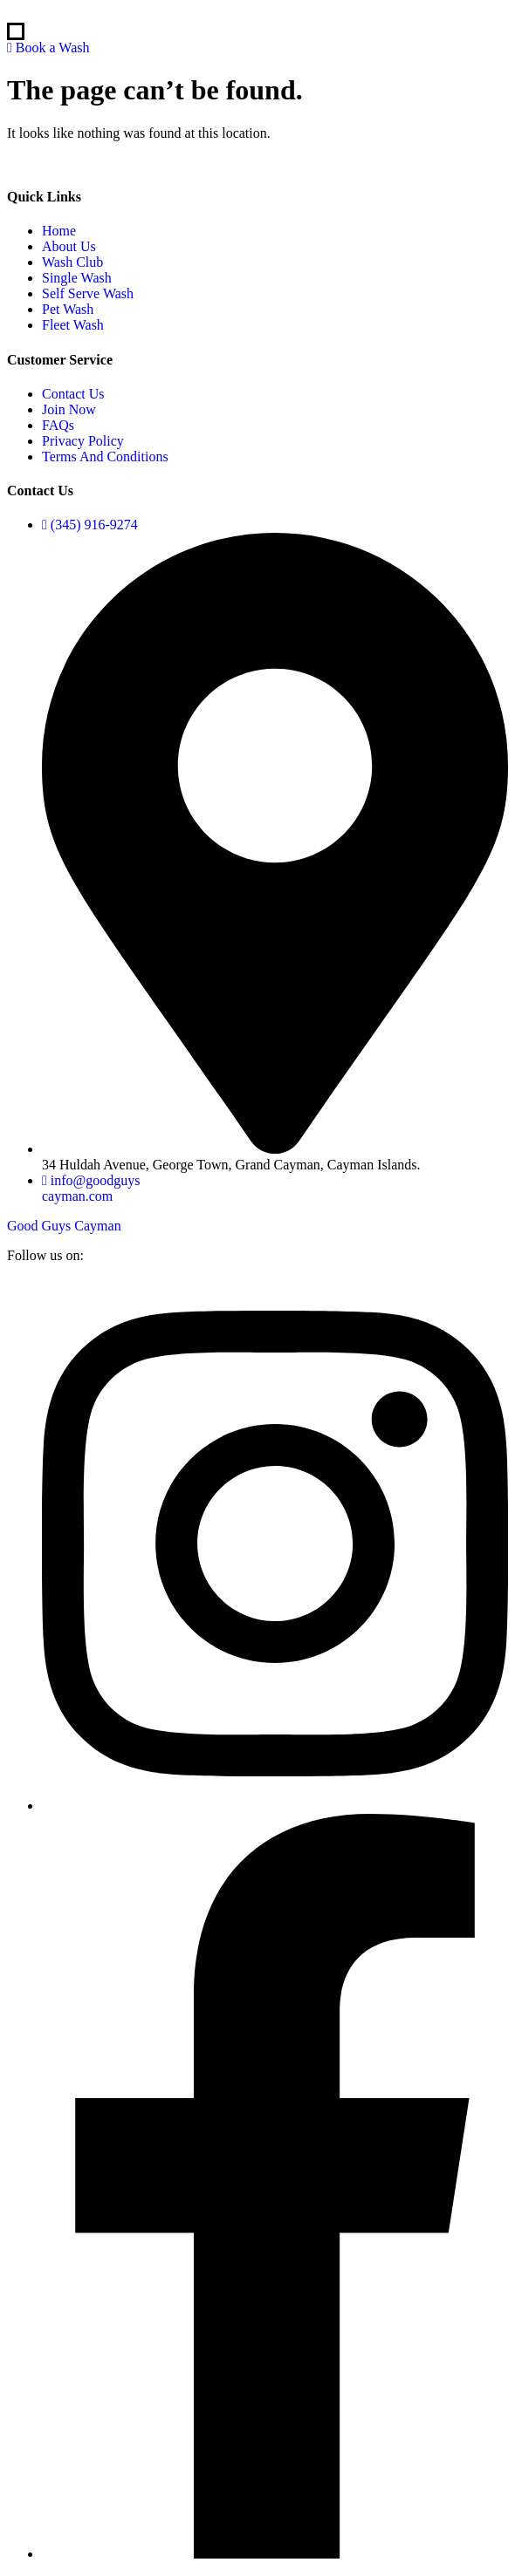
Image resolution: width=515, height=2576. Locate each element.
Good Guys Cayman (64, 1225)
